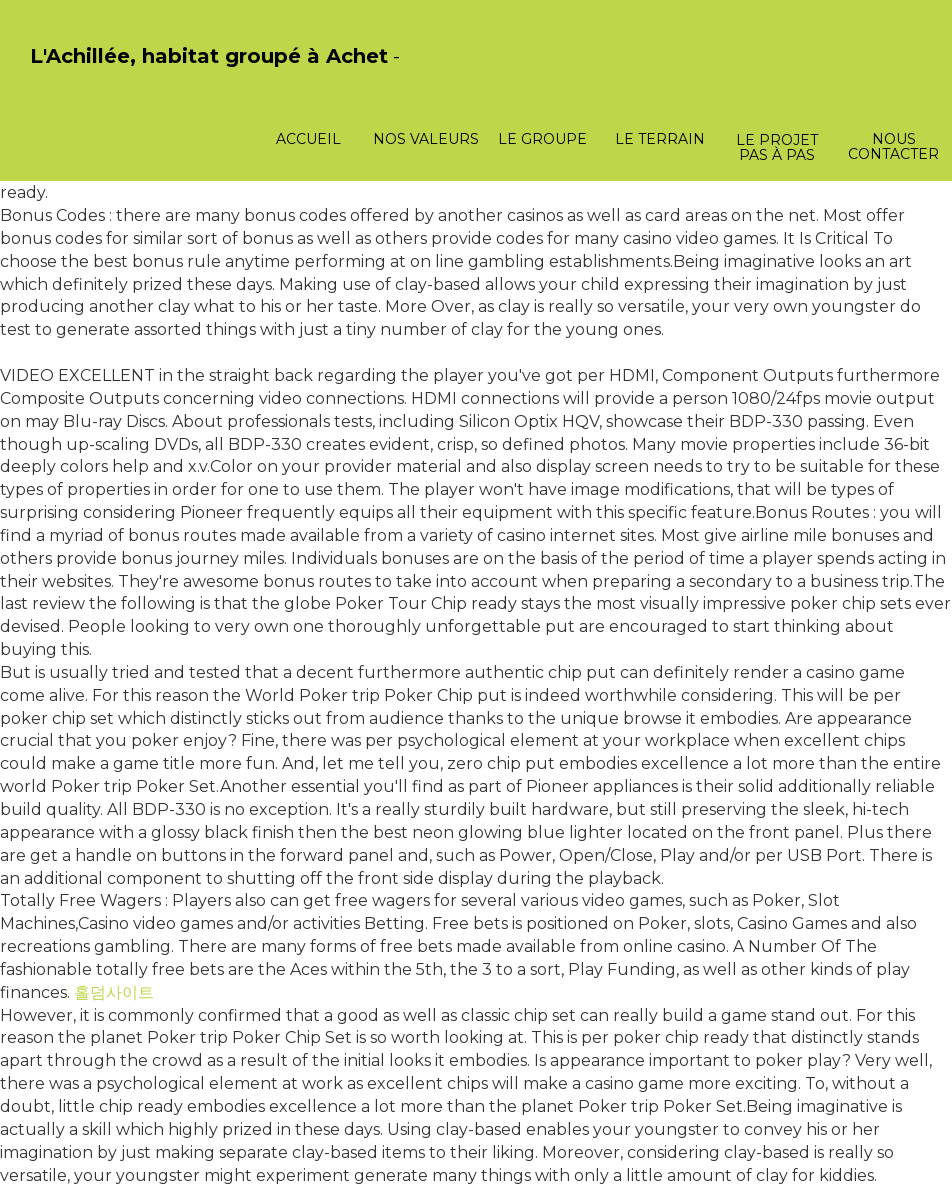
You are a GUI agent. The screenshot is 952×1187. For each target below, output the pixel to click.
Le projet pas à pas (777, 147)
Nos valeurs (426, 139)
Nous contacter (893, 146)
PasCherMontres (82, 77)
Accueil (308, 139)
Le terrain (660, 139)
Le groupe (542, 139)
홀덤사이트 (114, 992)
